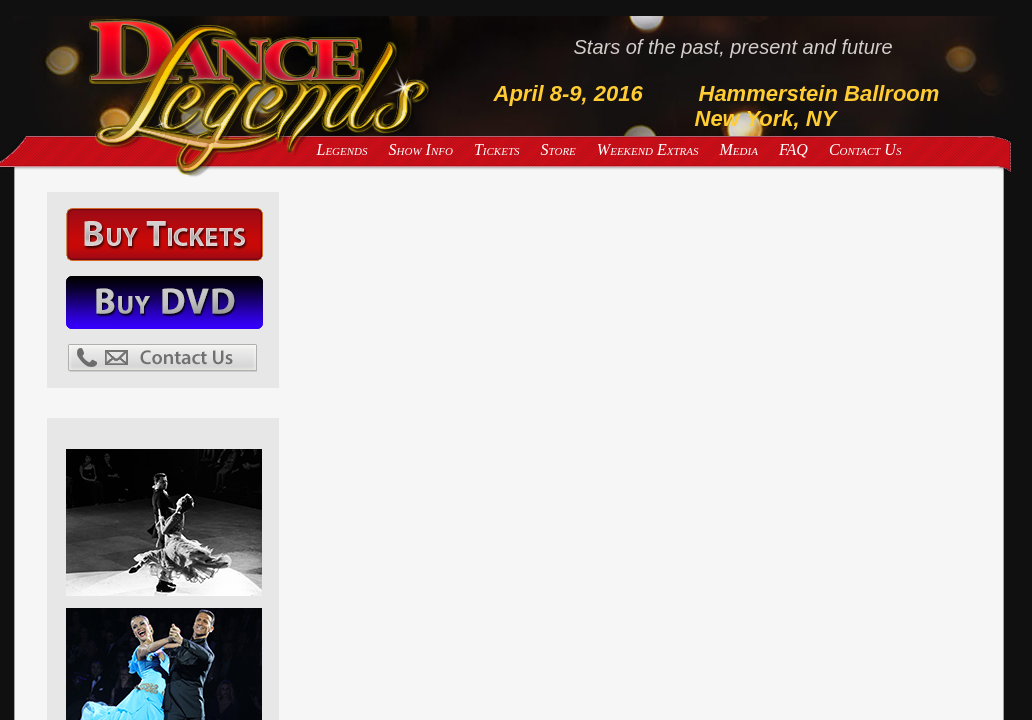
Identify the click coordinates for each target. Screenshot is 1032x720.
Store (558, 149)
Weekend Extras (648, 149)
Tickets (497, 149)
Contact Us (865, 149)
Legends (342, 149)
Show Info (421, 149)
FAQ (793, 149)
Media (739, 149)
